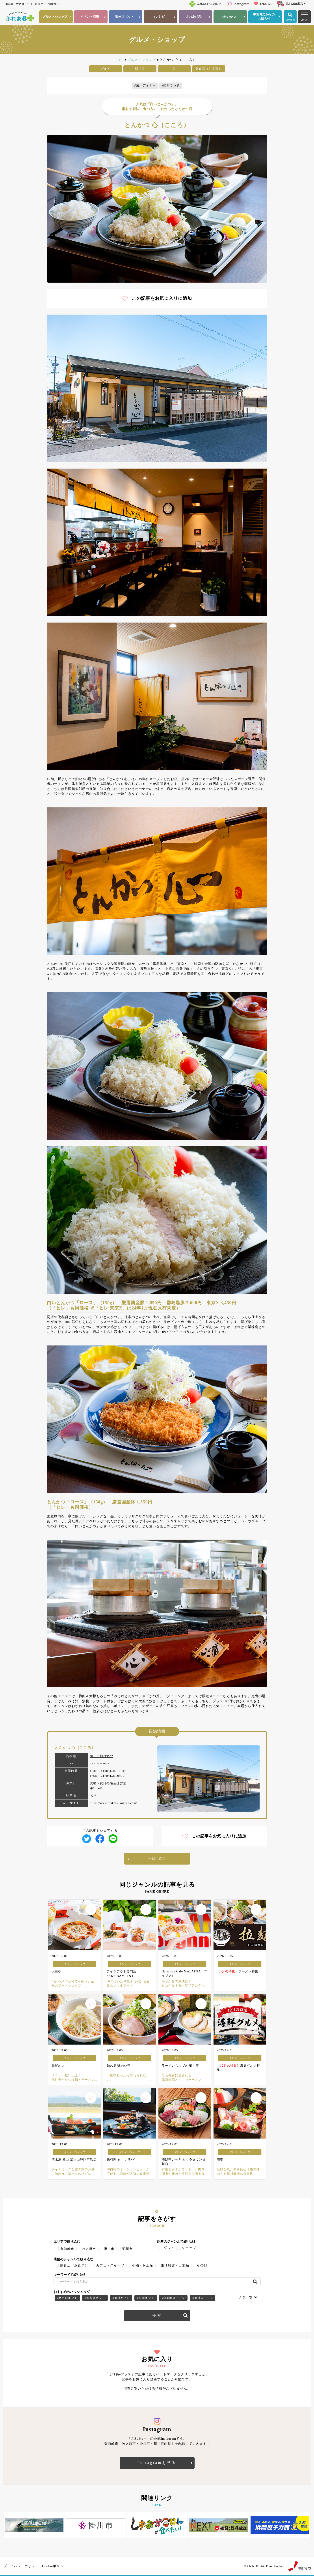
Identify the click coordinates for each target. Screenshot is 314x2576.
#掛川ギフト (145, 2298)
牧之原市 (89, 2249)
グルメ (169, 2248)
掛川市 (109, 2249)
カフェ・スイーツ (110, 2265)
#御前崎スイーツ (173, 2298)
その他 (202, 2265)
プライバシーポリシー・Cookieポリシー (35, 2566)
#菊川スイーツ (202, 2298)
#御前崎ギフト (95, 2298)
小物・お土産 (142, 2265)
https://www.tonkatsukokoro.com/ (113, 1803)
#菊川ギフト (121, 2298)
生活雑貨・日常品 (175, 2265)
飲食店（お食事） (74, 2265)
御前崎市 (67, 2249)
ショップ (189, 2248)
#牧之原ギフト (67, 2298)
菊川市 (127, 2249)
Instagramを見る (157, 2463)
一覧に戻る (157, 1859)
